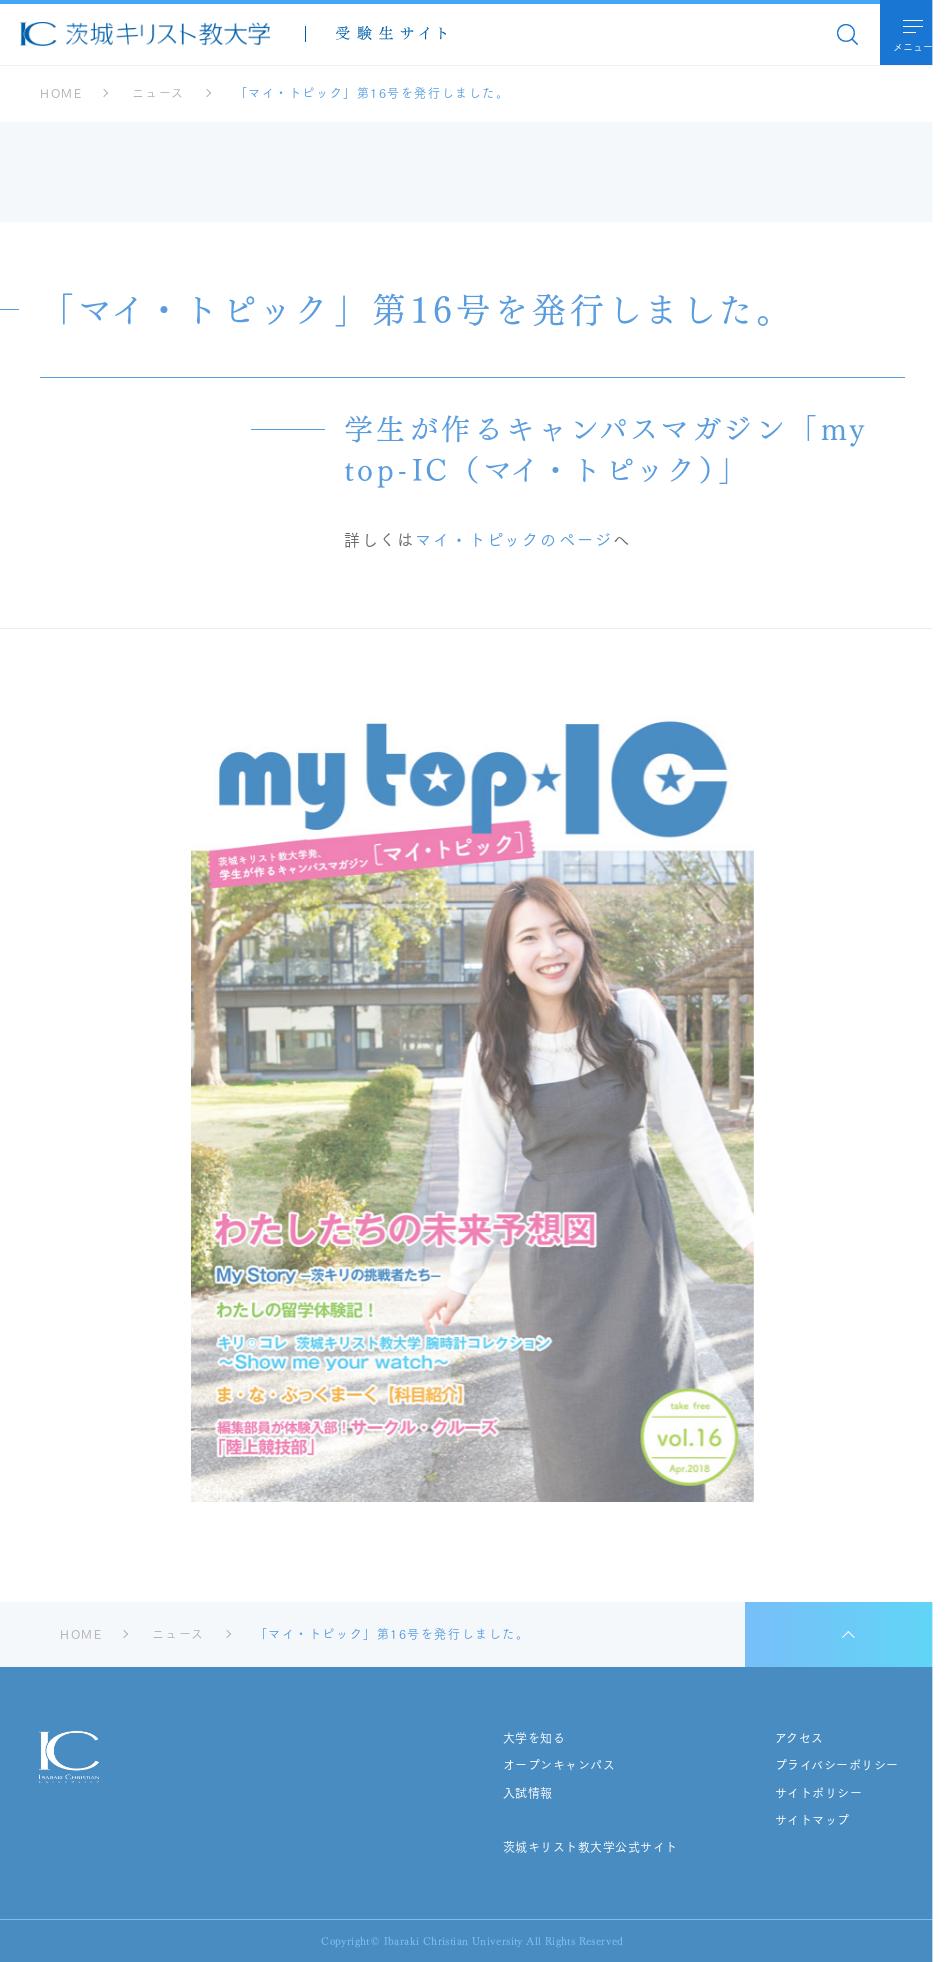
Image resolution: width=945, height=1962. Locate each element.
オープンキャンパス (559, 1765)
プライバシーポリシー (837, 1765)
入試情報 (528, 1793)
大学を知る (534, 1738)
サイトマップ (812, 1820)
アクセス (799, 1738)
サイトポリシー (818, 1793)
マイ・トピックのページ (514, 538)
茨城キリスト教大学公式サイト (590, 1847)
